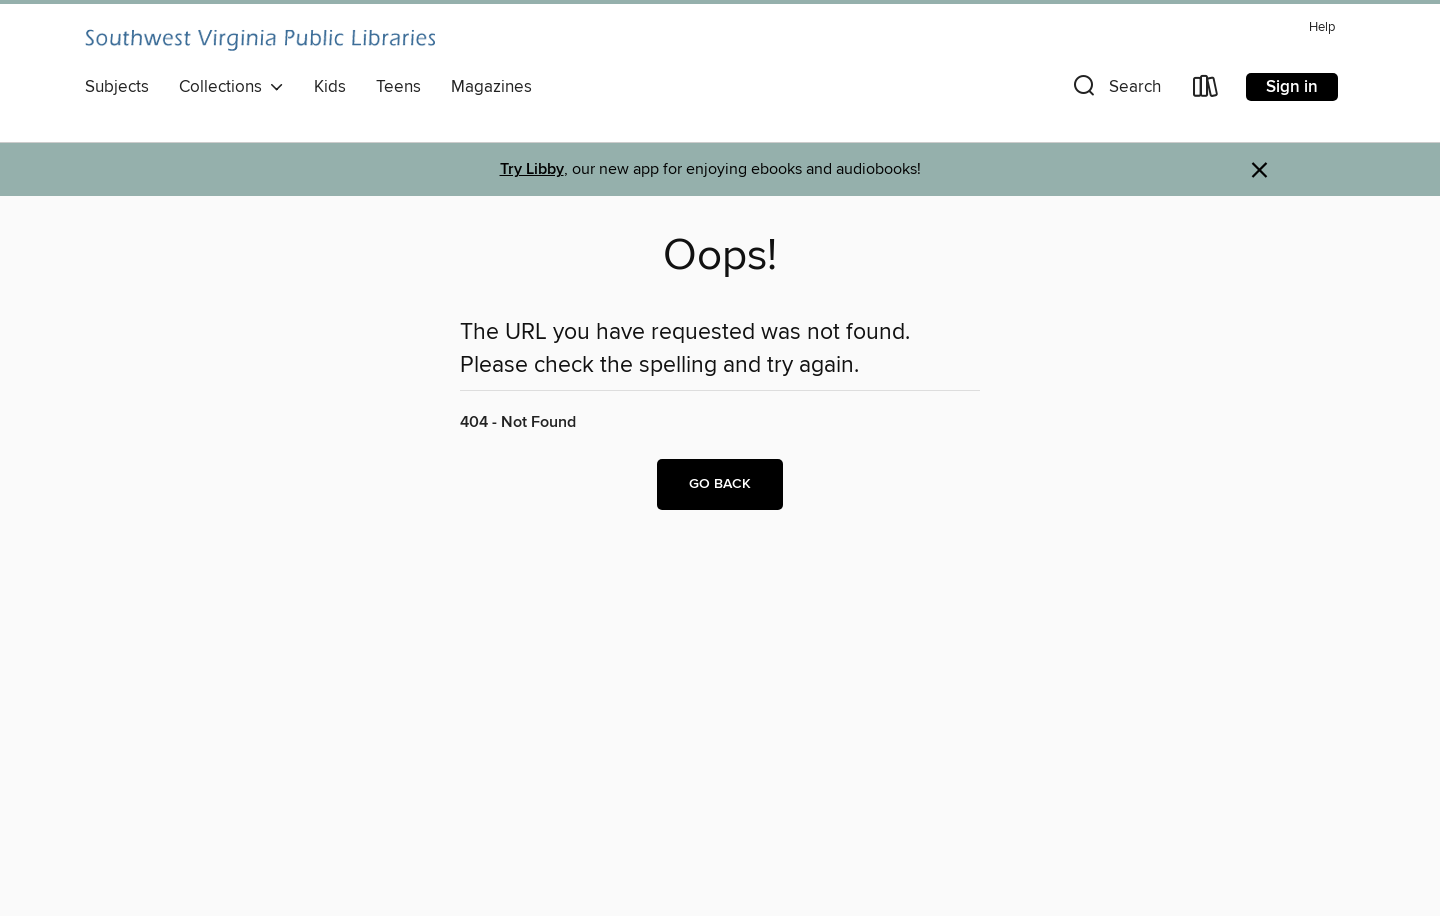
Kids (330, 87)
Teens (398, 87)
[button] (1115, 90)
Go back (720, 484)
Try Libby (532, 169)
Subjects (117, 87)
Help (1322, 27)
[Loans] (1206, 90)
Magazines (491, 87)
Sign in (1292, 87)
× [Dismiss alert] (1259, 170)
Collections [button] (231, 87)
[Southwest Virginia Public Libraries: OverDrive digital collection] (260, 40)
